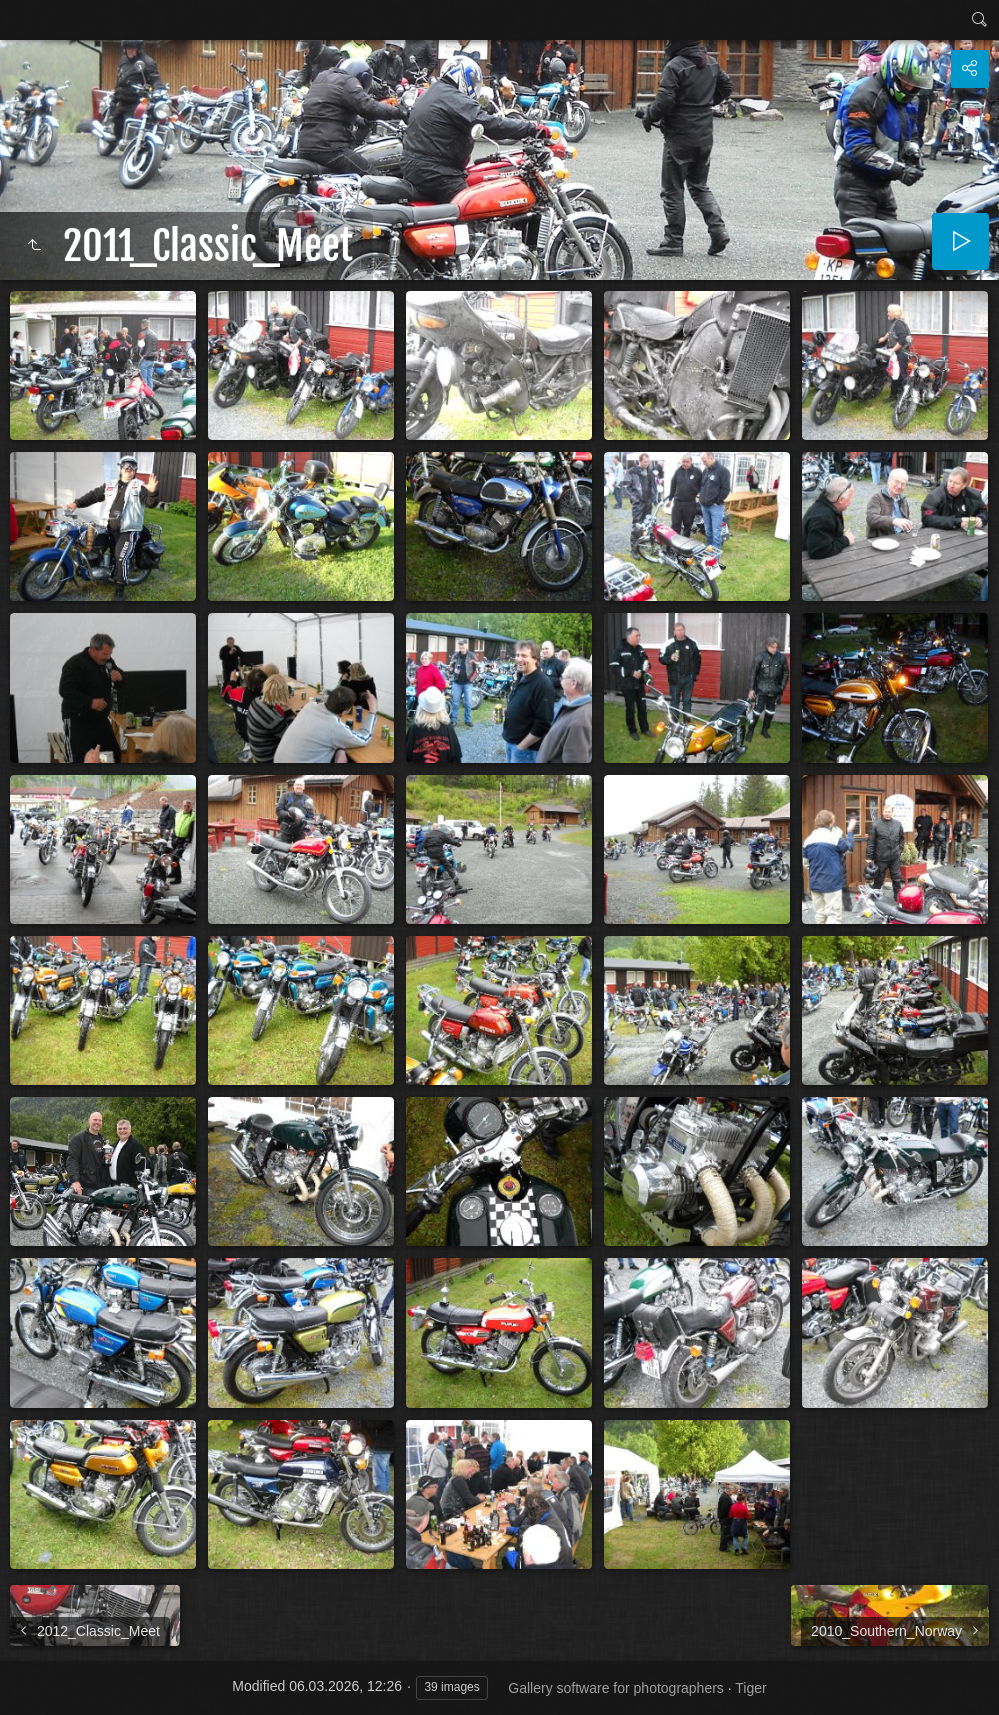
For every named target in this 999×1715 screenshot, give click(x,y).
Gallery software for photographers (616, 1688)
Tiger (750, 1688)
